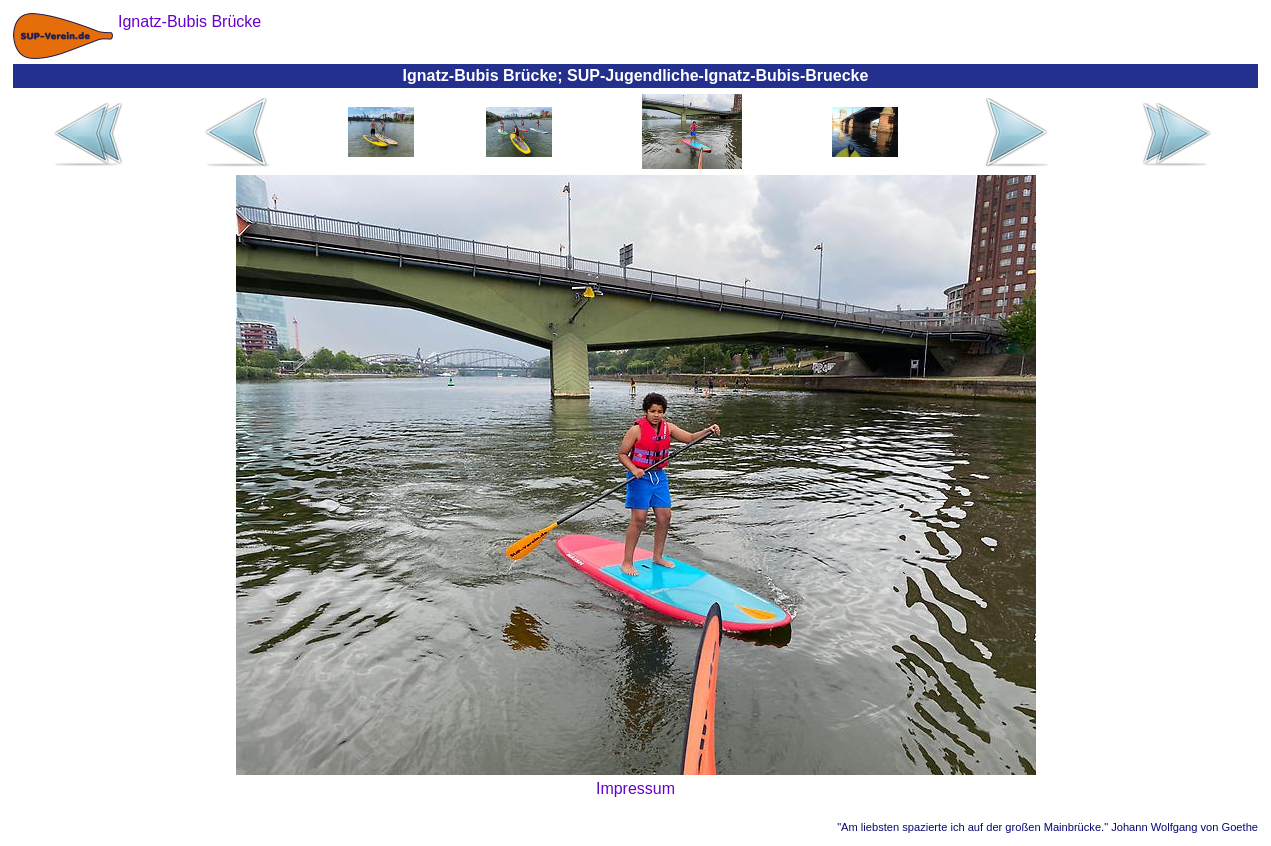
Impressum (635, 788)
